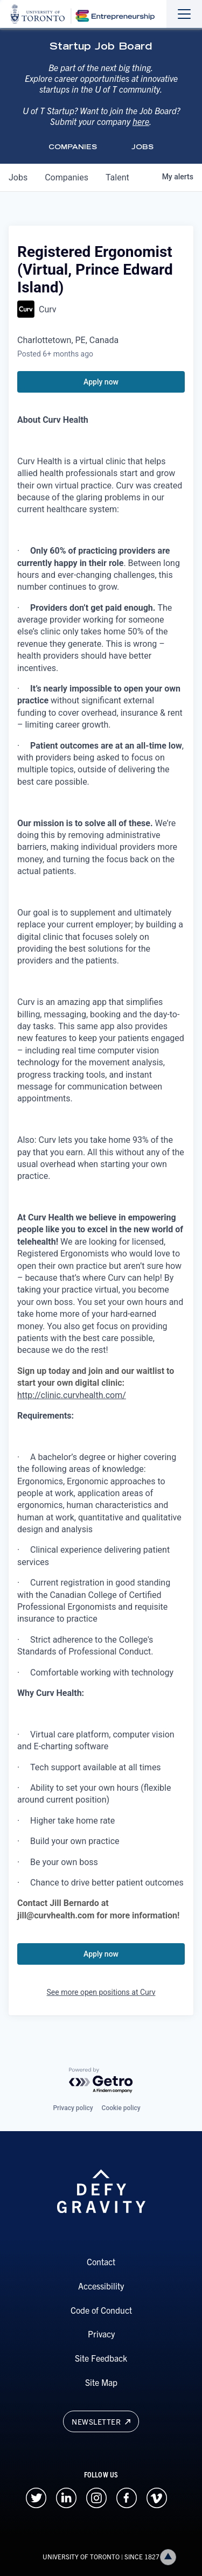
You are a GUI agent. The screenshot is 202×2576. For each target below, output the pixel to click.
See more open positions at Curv (101, 1992)
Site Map (101, 2382)
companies (66, 177)
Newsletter (101, 2421)
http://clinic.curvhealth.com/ (71, 1395)
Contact (101, 2261)
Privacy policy (73, 2108)
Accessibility (101, 2285)
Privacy (101, 2333)
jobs (18, 177)
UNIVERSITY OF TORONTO (81, 2556)
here (141, 121)
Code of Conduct (101, 2310)
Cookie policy (121, 2108)
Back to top (170, 2557)
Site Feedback (101, 2357)
